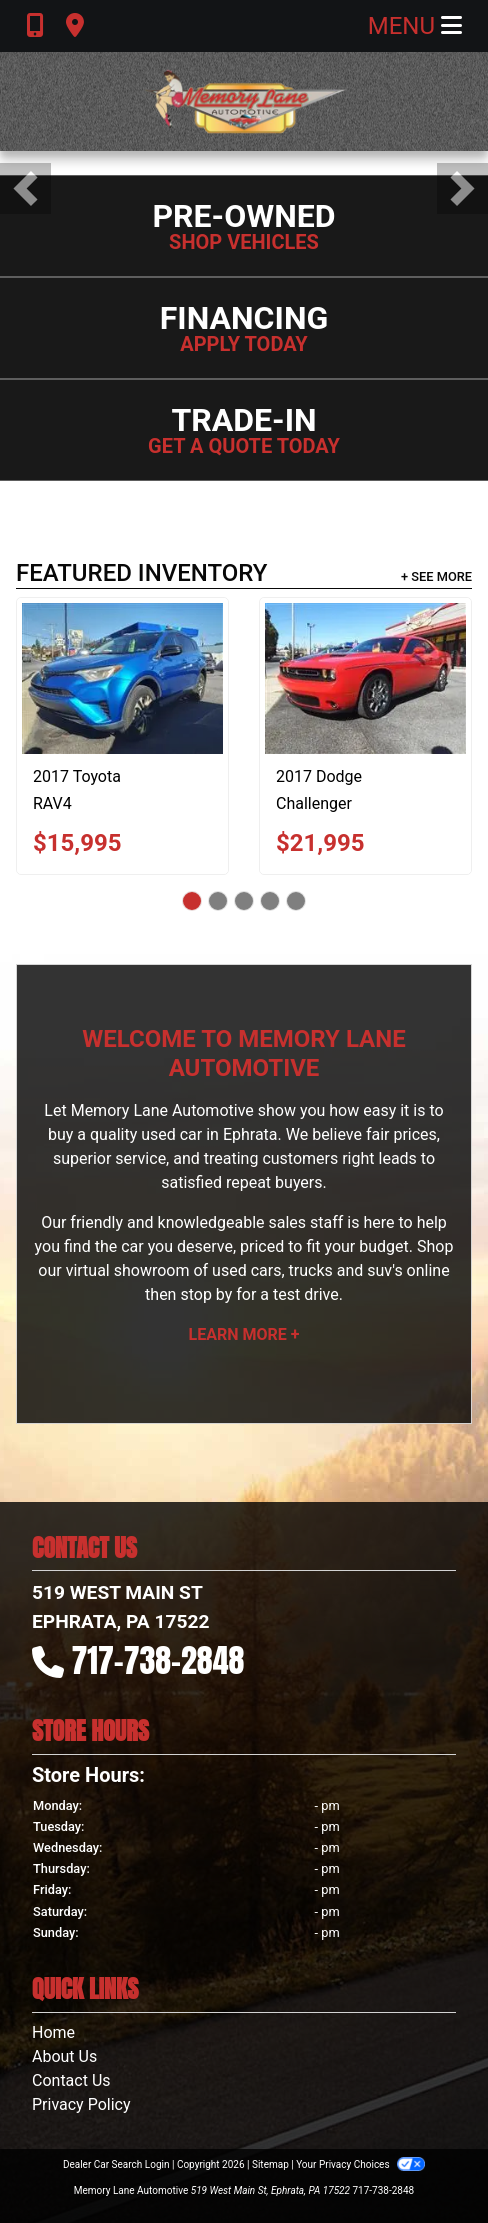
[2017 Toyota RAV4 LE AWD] (122, 678)
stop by (206, 1294)
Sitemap (270, 2164)
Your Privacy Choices (360, 2164)
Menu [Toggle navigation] (415, 26)
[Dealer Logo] (244, 101)
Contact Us (71, 2080)
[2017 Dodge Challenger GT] (365, 678)
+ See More (436, 576)
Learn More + (244, 1334)
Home (53, 2032)
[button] (25, 188)
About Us (64, 2056)
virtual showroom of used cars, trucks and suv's (234, 1270)
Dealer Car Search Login (116, 2164)
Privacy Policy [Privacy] (81, 2104)
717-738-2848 (158, 1660)
